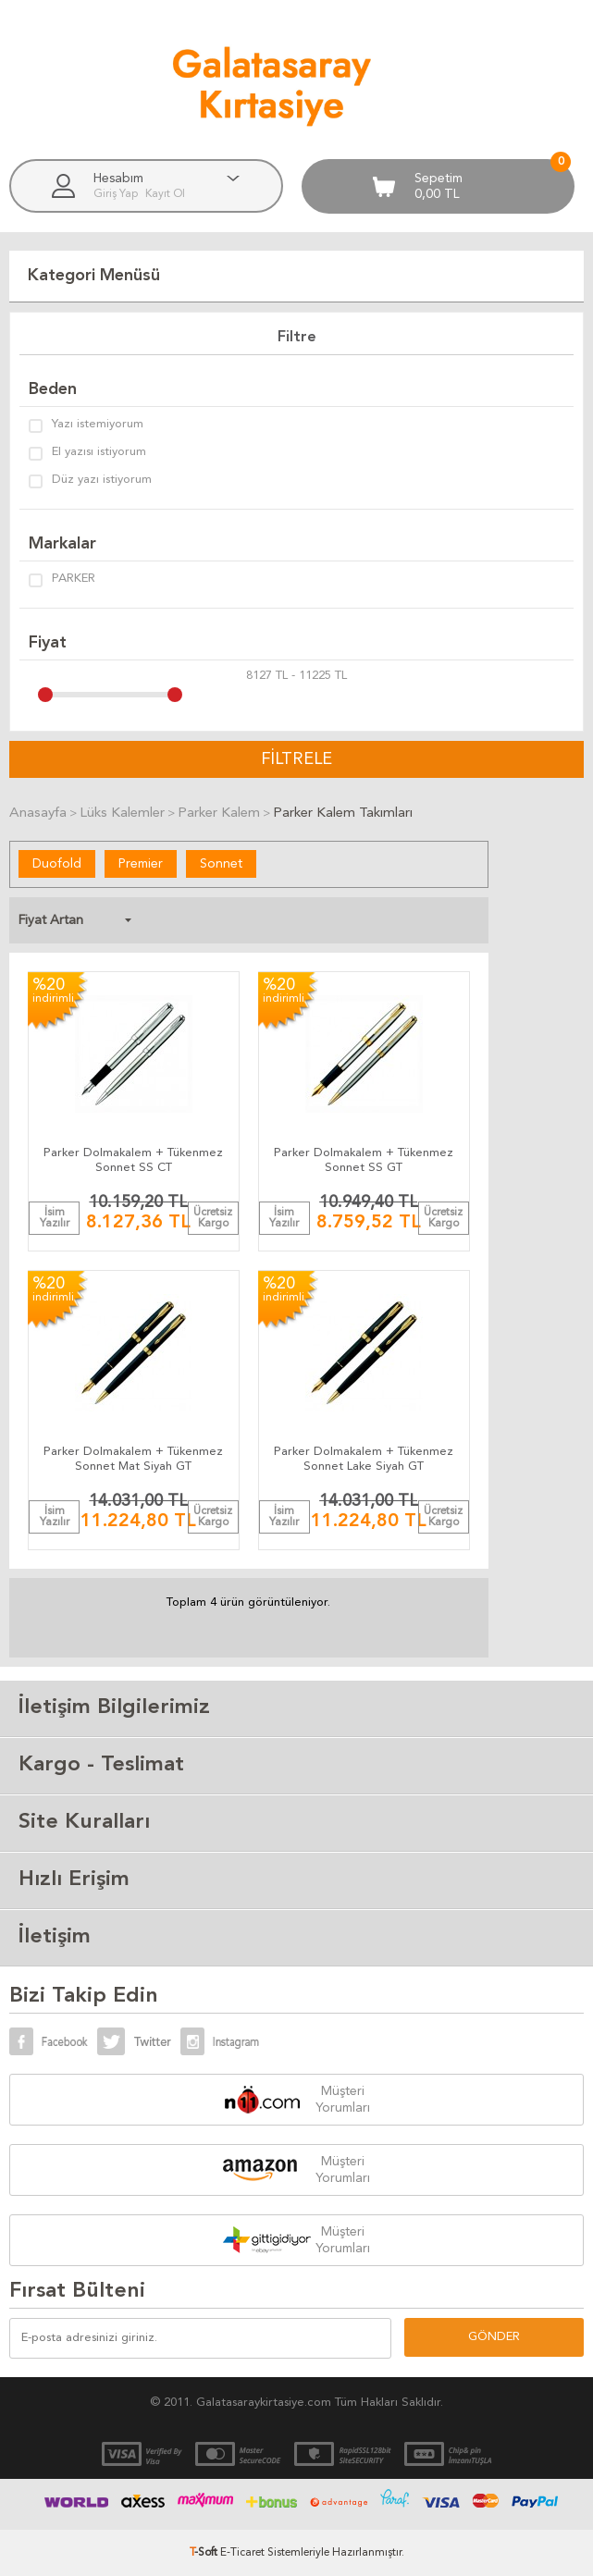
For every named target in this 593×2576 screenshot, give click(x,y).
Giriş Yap (117, 194)
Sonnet (221, 863)
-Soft (205, 2552)
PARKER (62, 580)
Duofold (56, 863)
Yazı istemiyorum (86, 425)
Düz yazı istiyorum (90, 481)
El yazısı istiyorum (87, 453)
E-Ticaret (242, 2552)
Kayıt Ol (165, 194)
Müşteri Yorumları (342, 2099)
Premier (140, 863)
